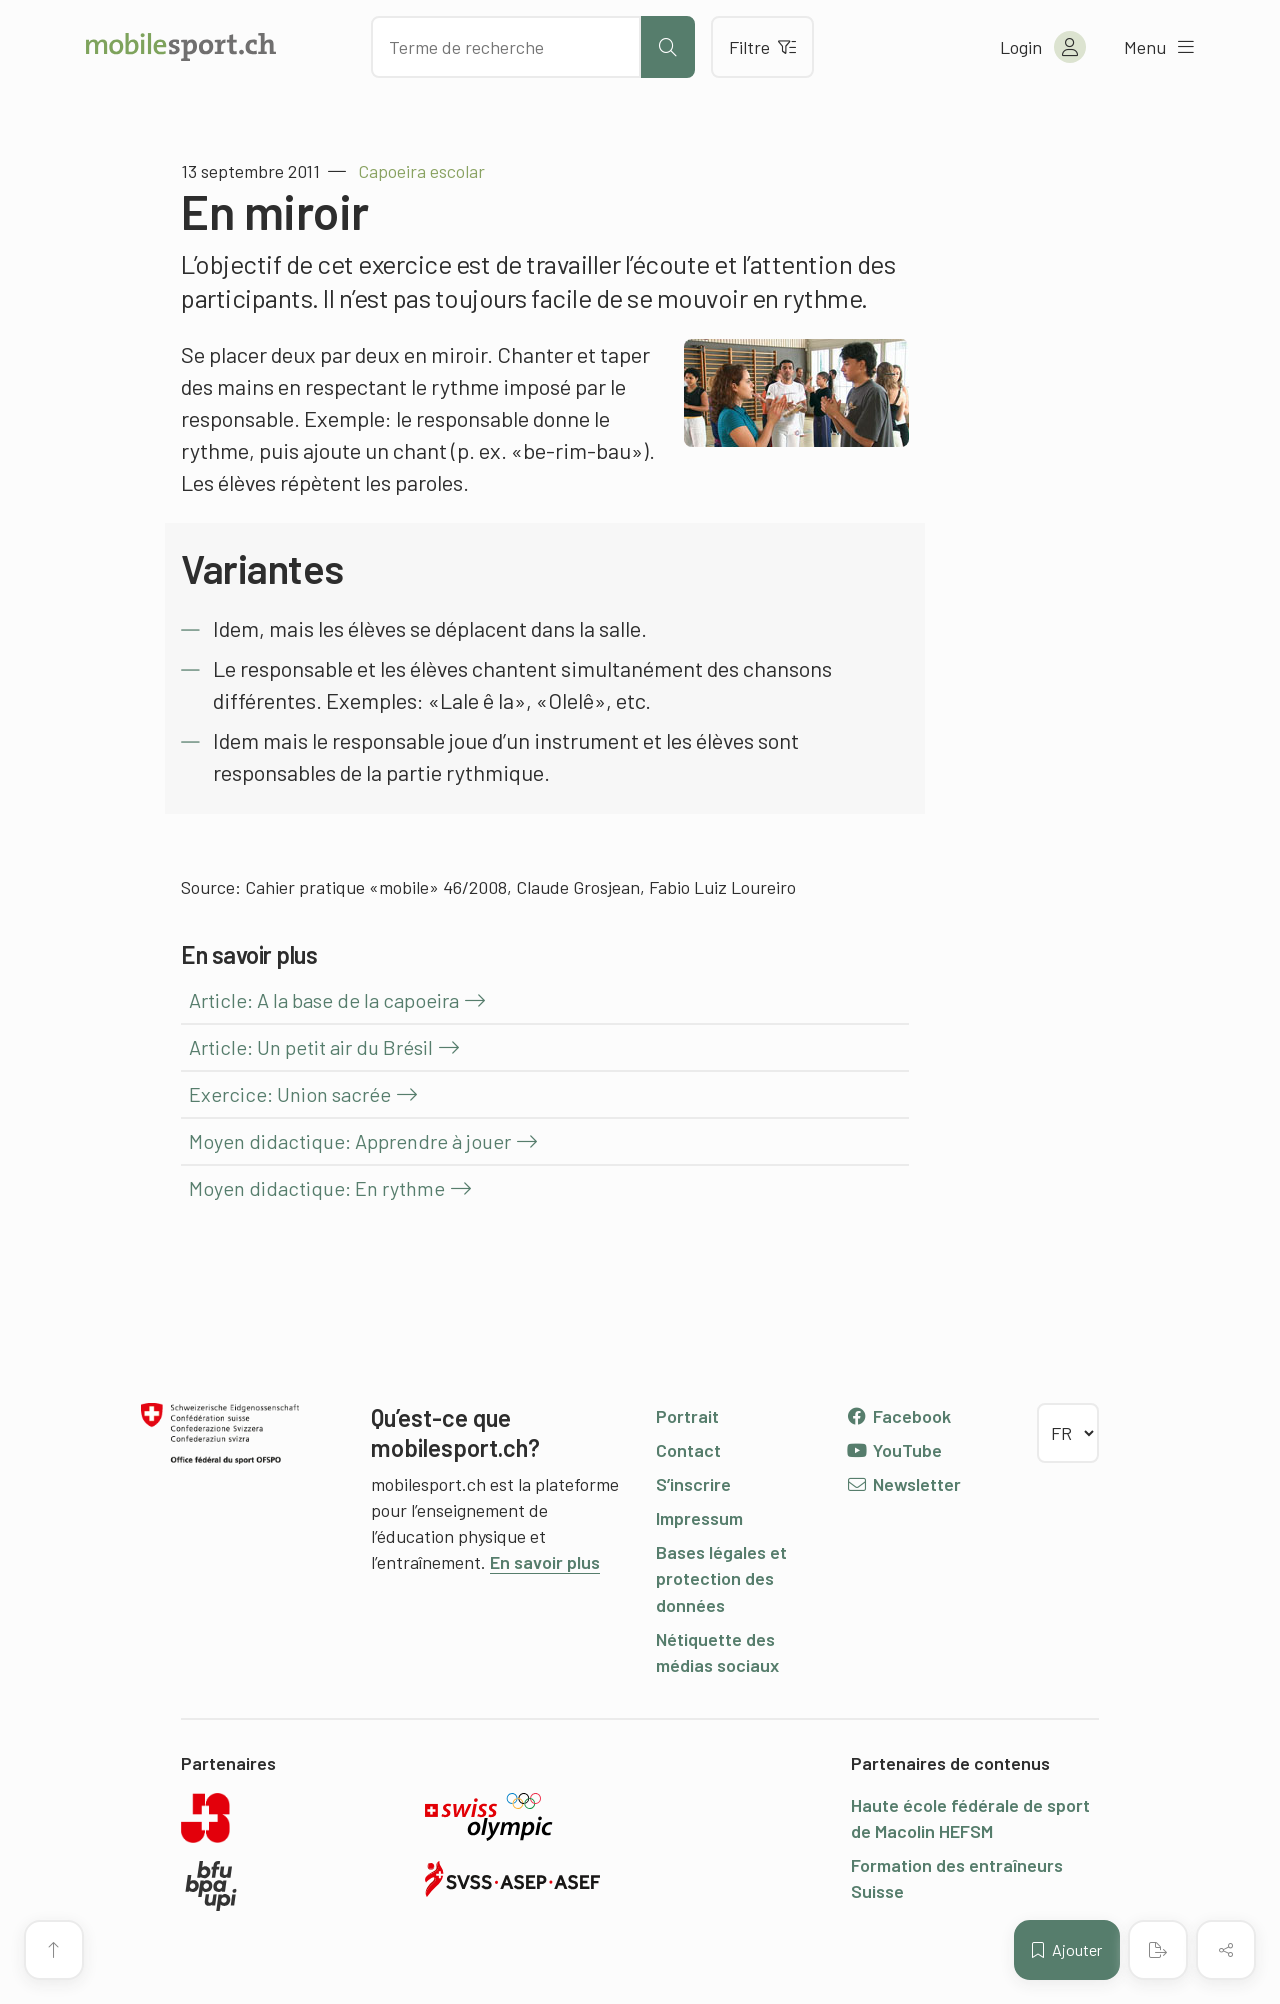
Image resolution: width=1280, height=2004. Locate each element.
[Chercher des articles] (506, 47)
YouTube (894, 1450)
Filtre (762, 47)
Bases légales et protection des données (721, 1578)
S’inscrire (693, 1484)
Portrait (687, 1416)
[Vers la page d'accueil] (181, 47)
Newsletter (903, 1484)
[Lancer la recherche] (668, 47)
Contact (688, 1450)
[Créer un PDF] (1158, 1950)
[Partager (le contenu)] (1226, 1950)
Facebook (898, 1416)
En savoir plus (545, 1562)
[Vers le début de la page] (54, 1950)
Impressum (699, 1518)
